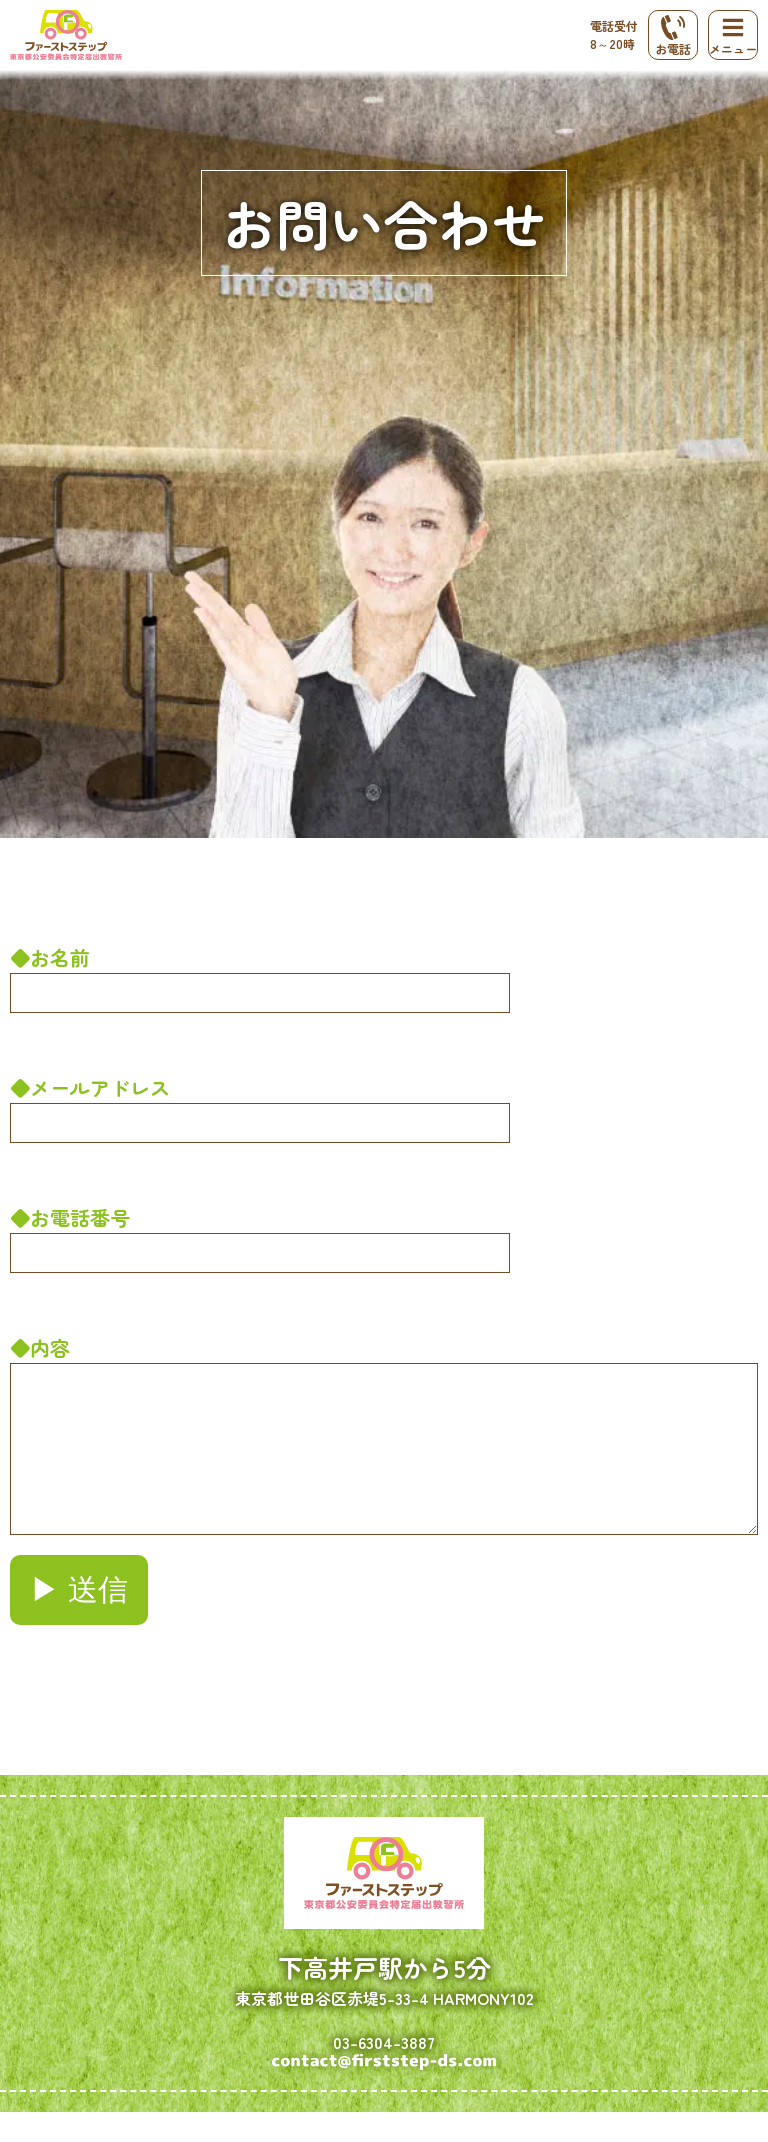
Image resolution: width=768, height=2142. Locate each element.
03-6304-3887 (384, 2072)
